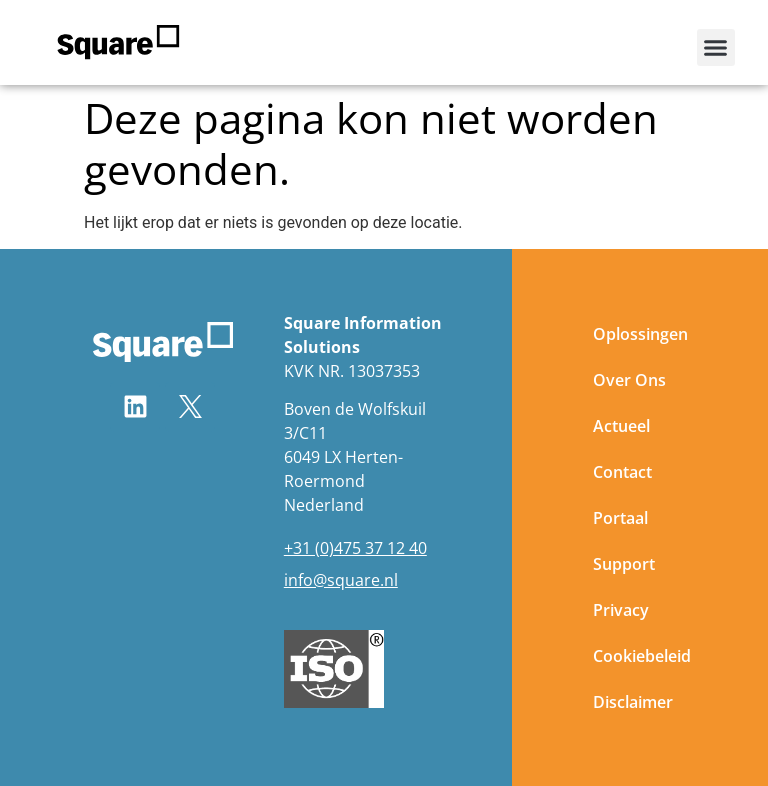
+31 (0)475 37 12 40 (355, 548)
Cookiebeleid (642, 656)
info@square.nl (341, 580)
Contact (622, 472)
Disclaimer (633, 702)
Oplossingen (640, 334)
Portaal (620, 518)
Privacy (621, 610)
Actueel (621, 426)
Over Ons (629, 380)
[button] (716, 48)
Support (624, 564)
